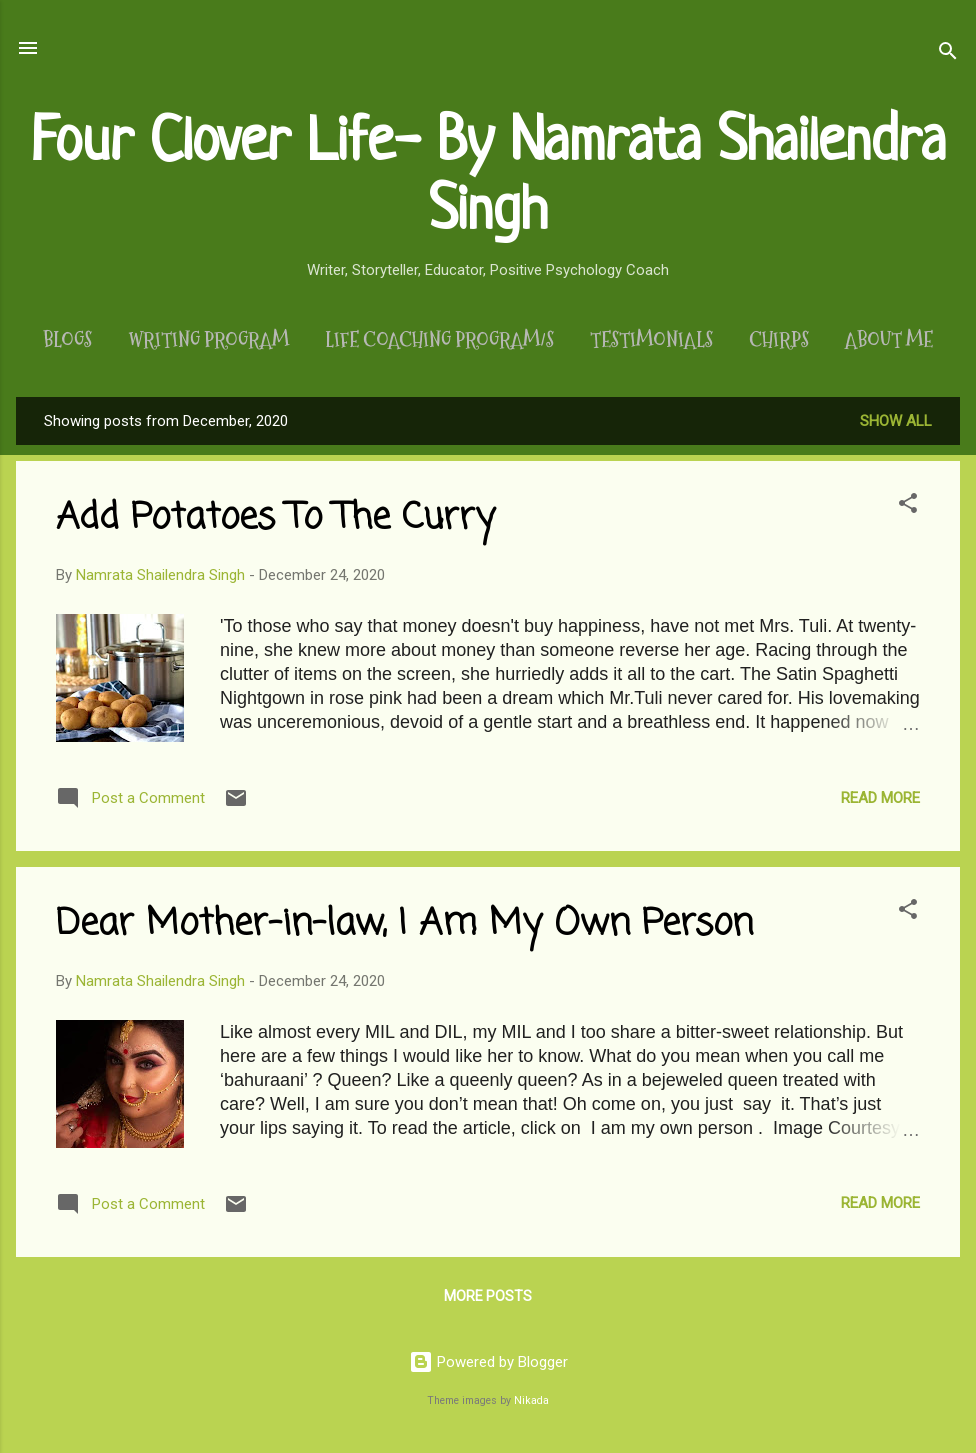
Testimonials (651, 340)
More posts (488, 1296)
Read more (880, 798)
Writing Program (208, 340)
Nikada (531, 1400)
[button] (908, 506)
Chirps (779, 340)
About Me (889, 340)
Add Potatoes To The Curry (275, 518)
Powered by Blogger (488, 1362)
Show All (896, 421)
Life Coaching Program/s (439, 340)
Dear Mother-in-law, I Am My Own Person (404, 924)
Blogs (67, 340)
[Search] (948, 54)
